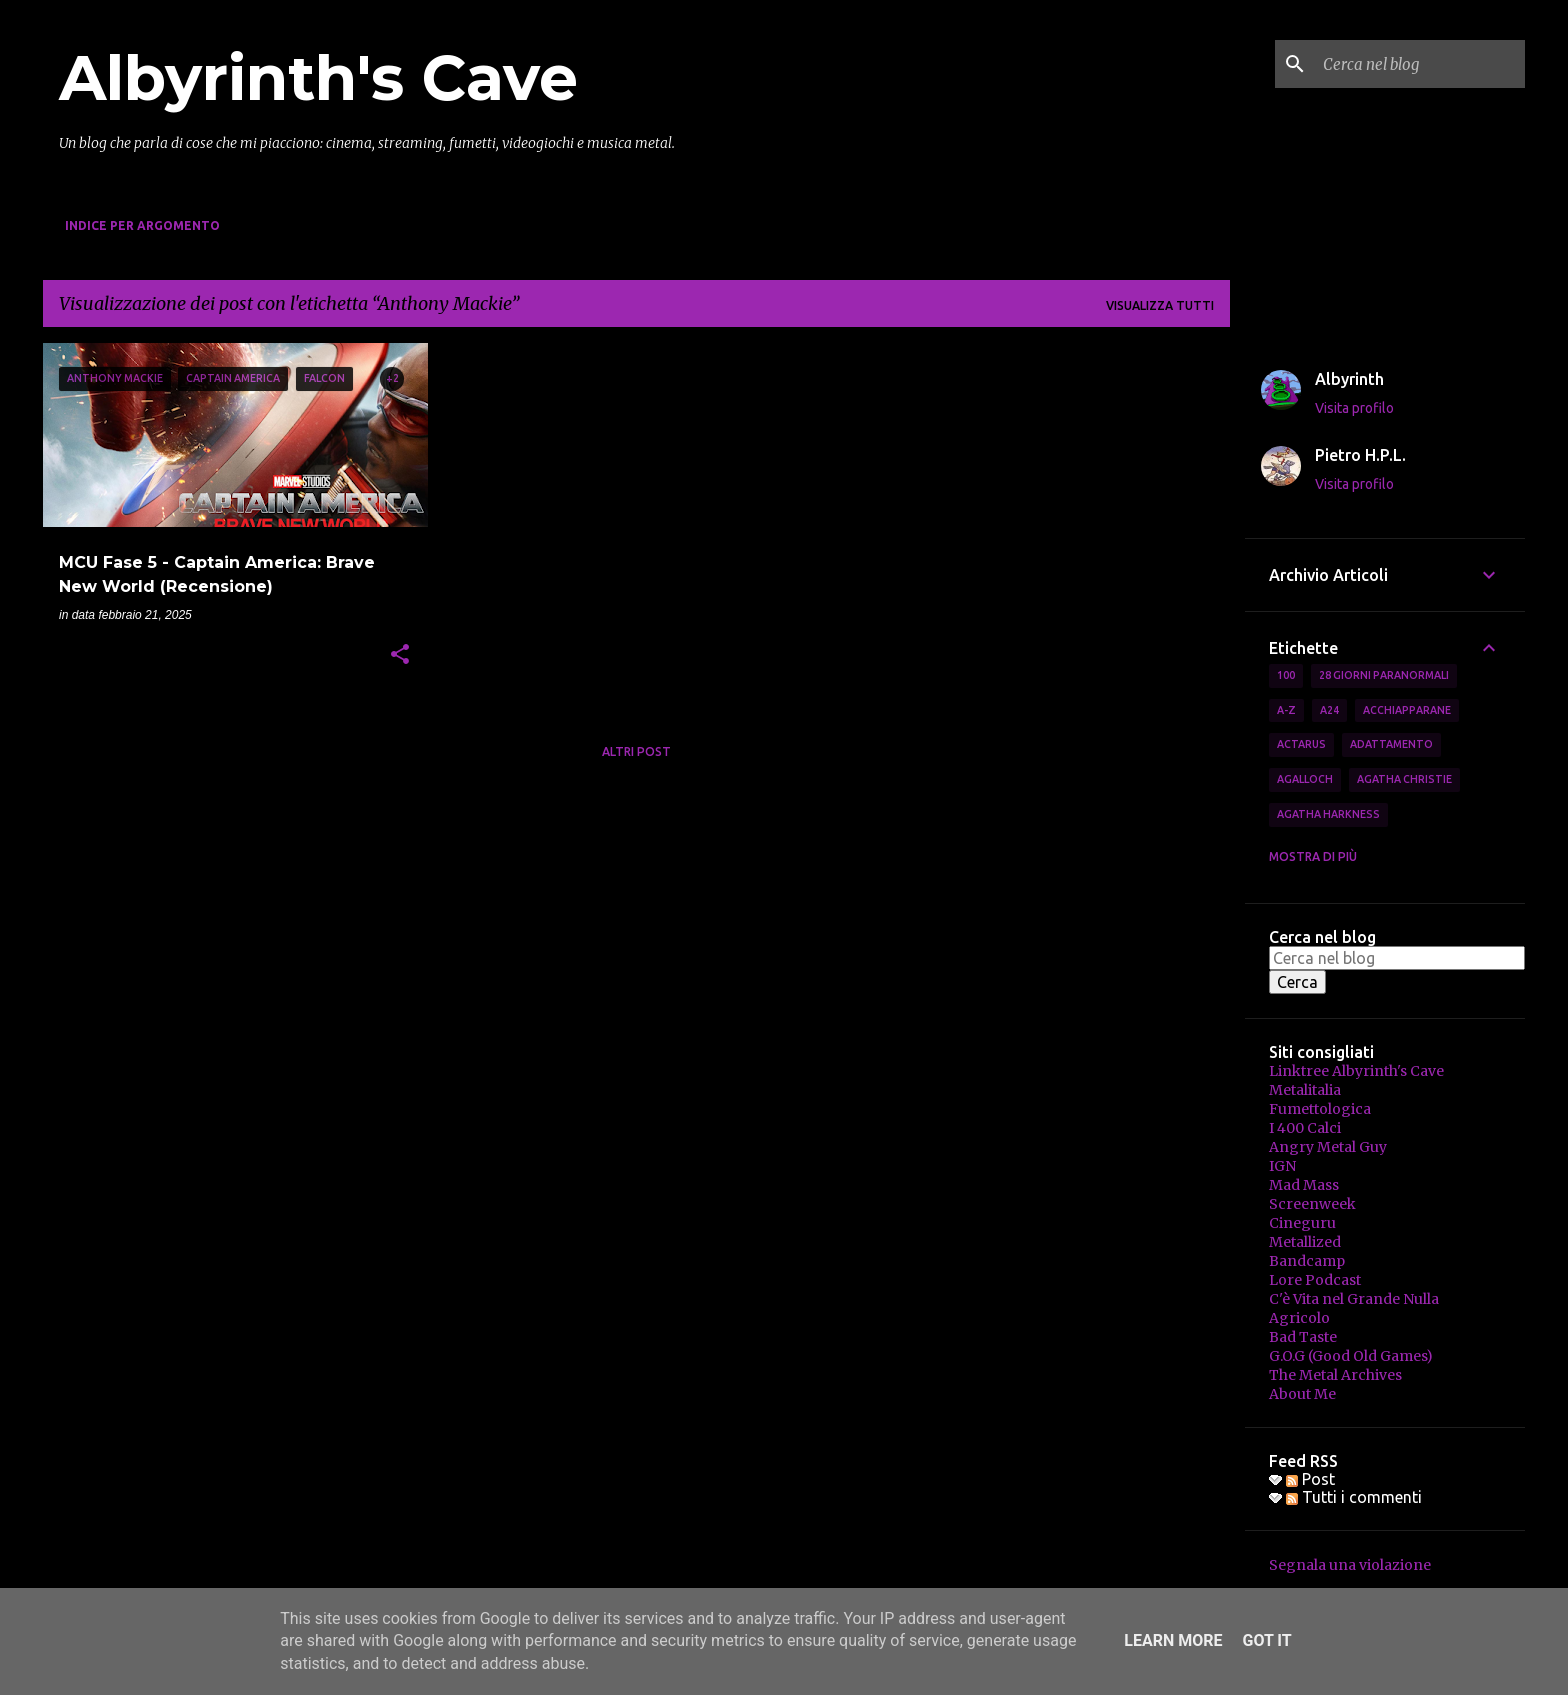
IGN (1282, 1166)
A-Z (1286, 710)
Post (1310, 1479)
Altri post (636, 751)
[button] (400, 656)
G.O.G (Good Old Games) (1351, 1356)
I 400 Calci (1305, 1128)
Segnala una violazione (1350, 1565)
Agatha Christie (1404, 779)
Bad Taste (1303, 1337)
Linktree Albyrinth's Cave (1356, 1071)
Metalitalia (1305, 1090)
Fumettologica (1320, 1109)
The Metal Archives (1335, 1375)
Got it (1266, 1640)
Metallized (1305, 1242)
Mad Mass (1304, 1185)
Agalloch (1305, 779)
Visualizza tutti (1160, 305)
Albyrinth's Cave (318, 78)
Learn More (1173, 1640)
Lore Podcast (1315, 1280)
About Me (1302, 1394)
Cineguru (1302, 1223)
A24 (1329, 710)
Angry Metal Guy (1328, 1147)
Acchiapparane (1407, 710)
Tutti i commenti (1354, 1497)
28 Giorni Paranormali (1384, 675)
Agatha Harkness (1328, 814)
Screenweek (1312, 1204)
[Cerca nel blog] (1420, 64)
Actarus (1301, 744)
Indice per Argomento (142, 225)
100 (1286, 675)
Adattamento (1391, 744)
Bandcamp (1307, 1261)
